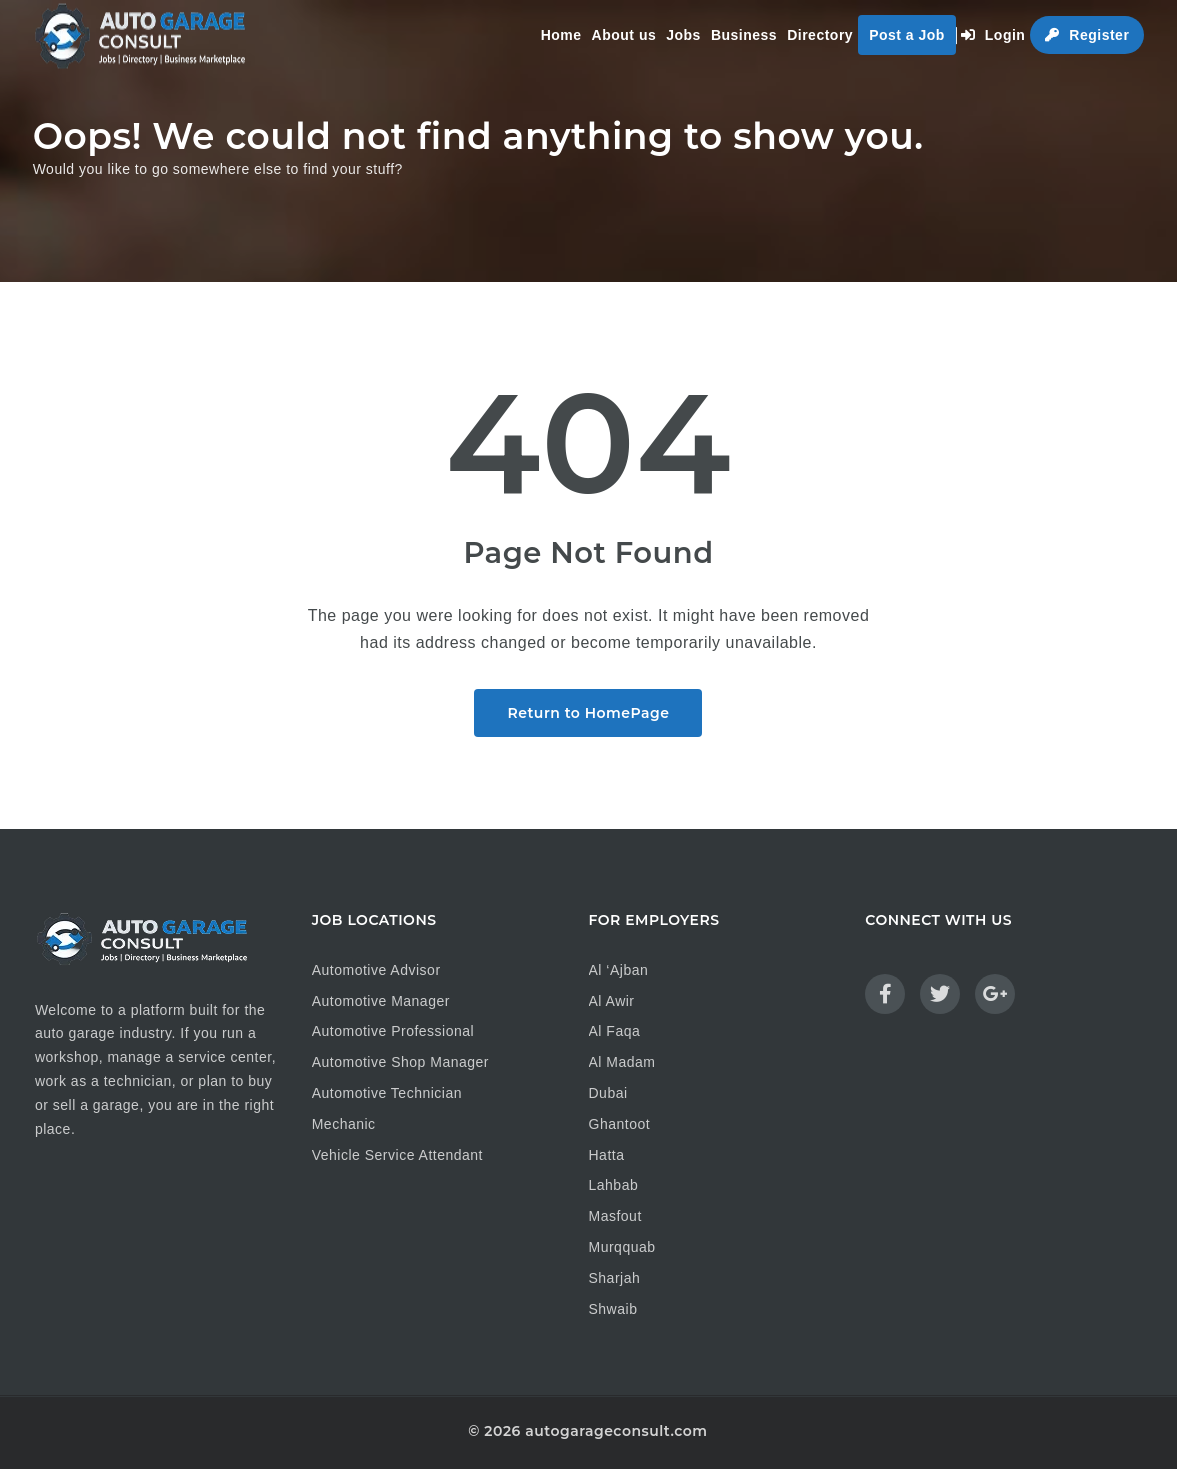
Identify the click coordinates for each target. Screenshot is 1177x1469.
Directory (820, 35)
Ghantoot (620, 1124)
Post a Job (907, 35)
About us (624, 35)
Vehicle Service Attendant (397, 1155)
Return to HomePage (588, 713)
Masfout (615, 1216)
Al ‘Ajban (619, 970)
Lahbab (614, 1185)
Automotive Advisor (376, 970)
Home (561, 35)
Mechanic (344, 1124)
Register (1087, 35)
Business (744, 35)
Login (993, 35)
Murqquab (622, 1247)
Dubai (608, 1093)
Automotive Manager (381, 1001)
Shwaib (613, 1309)
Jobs (683, 35)
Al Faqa (615, 1031)
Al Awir (612, 1001)
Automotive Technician (387, 1093)
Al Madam (622, 1062)
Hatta (607, 1155)
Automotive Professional (393, 1031)
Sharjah (615, 1278)
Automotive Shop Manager (400, 1062)
